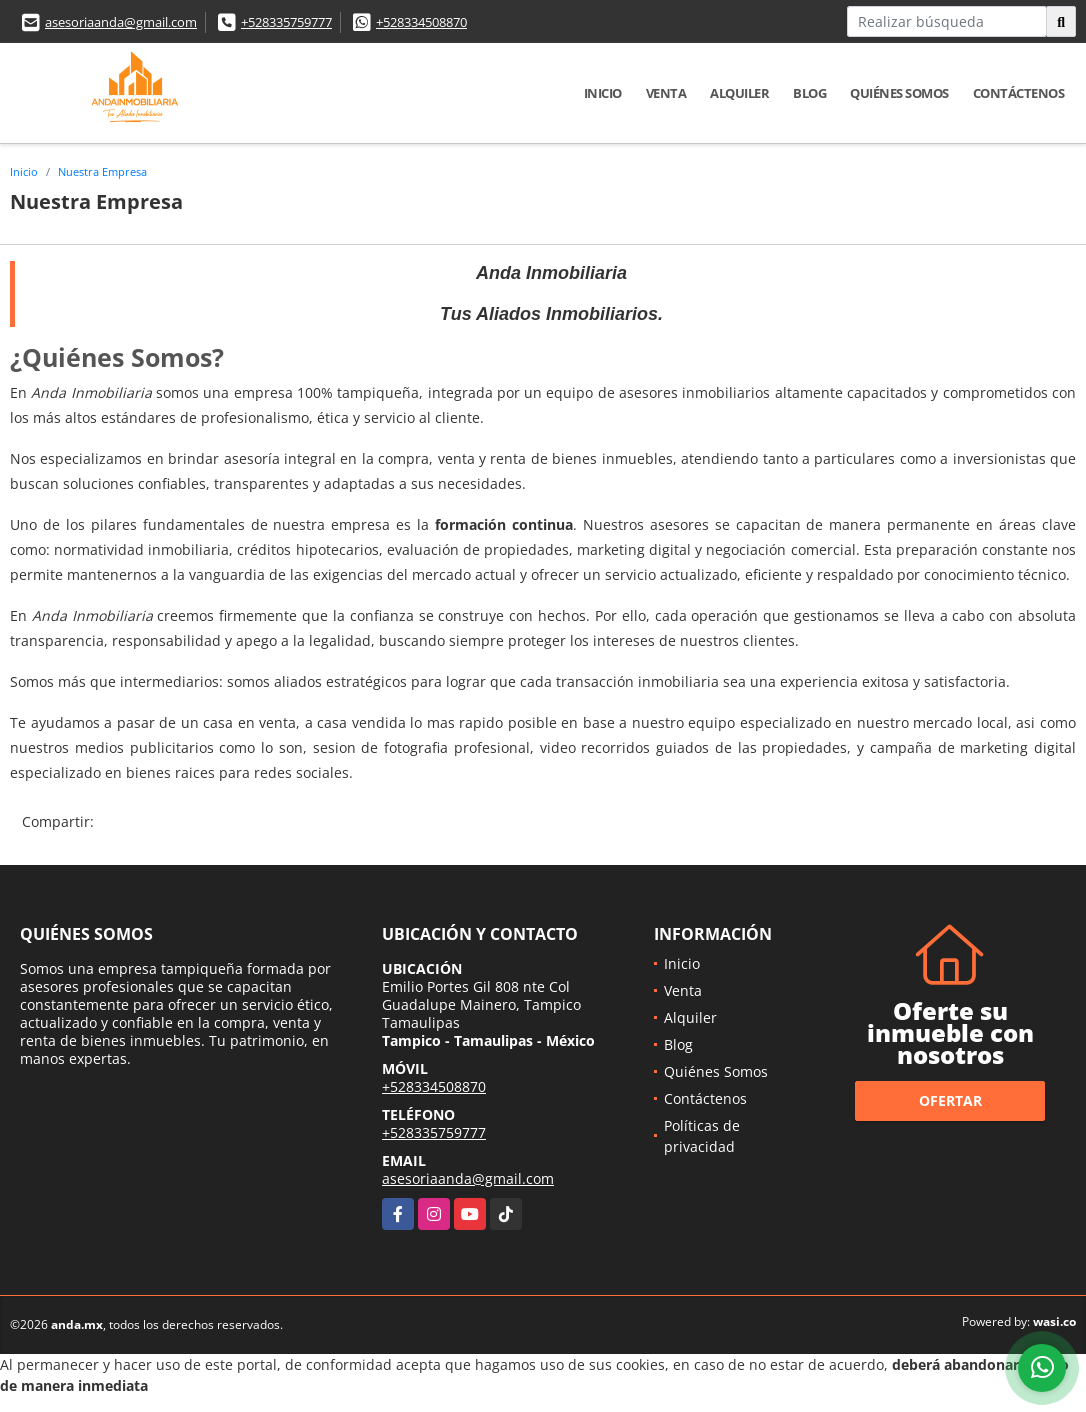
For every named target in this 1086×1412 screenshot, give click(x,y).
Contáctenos (1019, 93)
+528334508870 (421, 22)
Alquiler (739, 93)
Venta (666, 93)
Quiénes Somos (899, 93)
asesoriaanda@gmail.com (121, 22)
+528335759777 (286, 22)
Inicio (603, 93)
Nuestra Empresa (102, 171)
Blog (809, 93)
